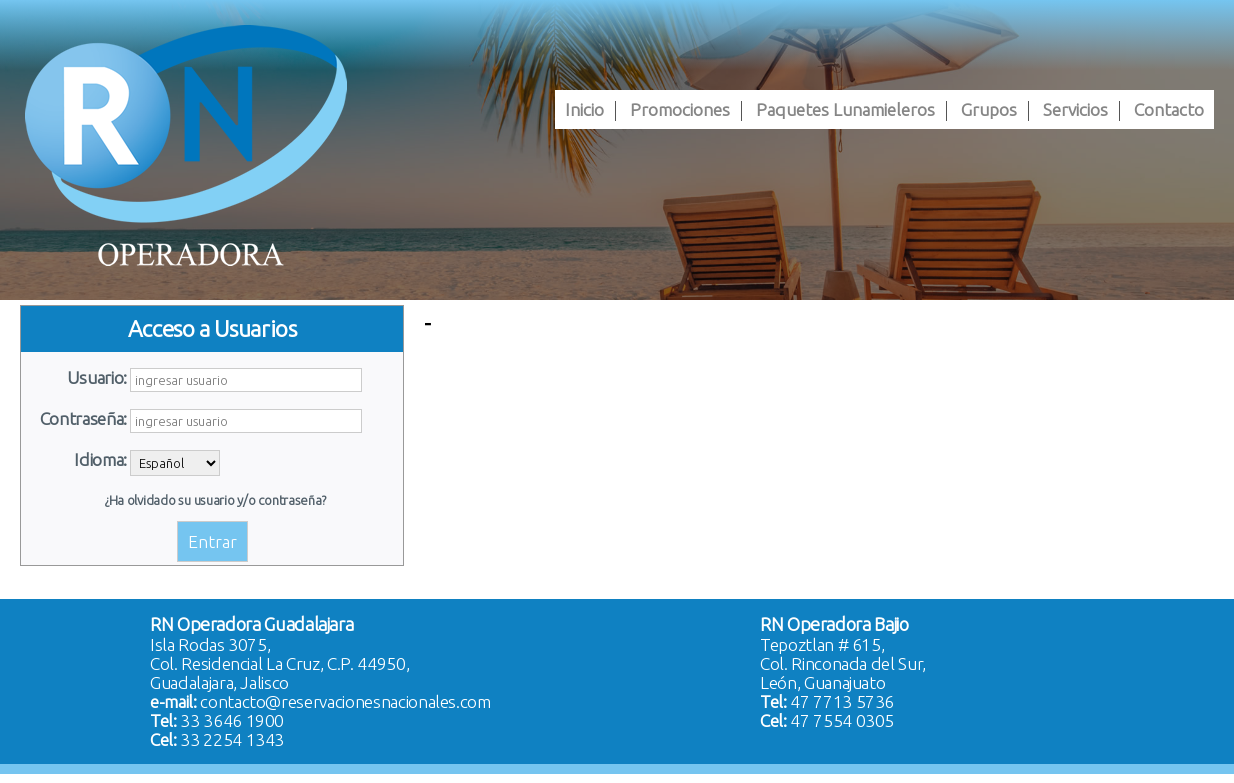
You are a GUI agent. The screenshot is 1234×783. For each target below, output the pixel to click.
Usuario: (97, 377)
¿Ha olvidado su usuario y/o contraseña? (215, 500)
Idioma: (100, 459)
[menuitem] (584, 109)
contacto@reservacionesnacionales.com (345, 701)
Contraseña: (83, 418)
